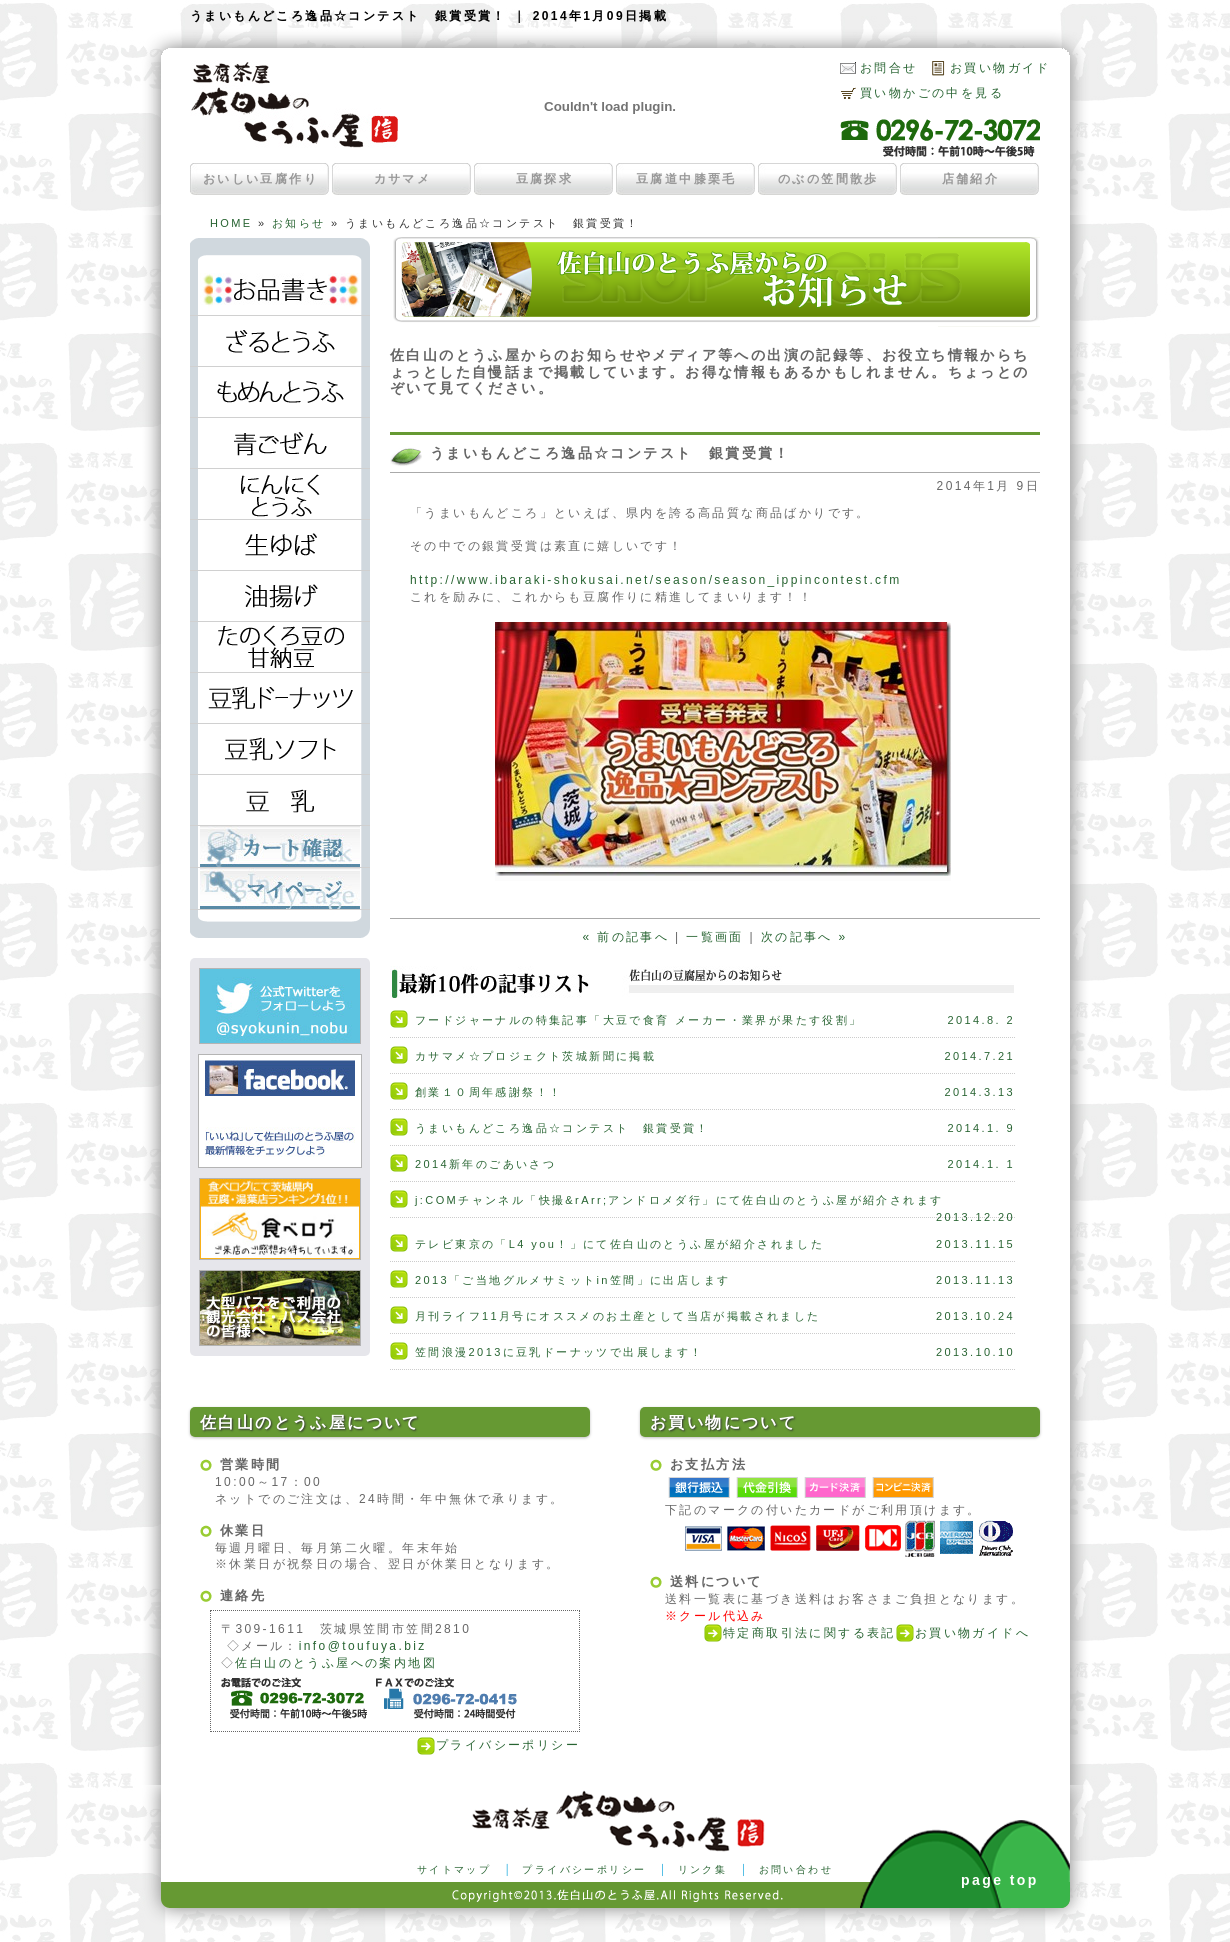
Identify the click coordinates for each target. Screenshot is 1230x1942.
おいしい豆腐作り (260, 179)
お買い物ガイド (1000, 68)
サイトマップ (454, 1869)
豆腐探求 (545, 179)
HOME (231, 223)
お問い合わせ (796, 1869)
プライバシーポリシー (498, 1745)
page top (1000, 1880)
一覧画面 (715, 937)
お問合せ (889, 68)
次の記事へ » (804, 937)
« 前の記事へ (625, 937)
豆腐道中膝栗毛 (686, 179)
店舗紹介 (971, 179)
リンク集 (703, 1869)
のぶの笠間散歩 (828, 179)
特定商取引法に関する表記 (800, 1633)
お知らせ (299, 223)
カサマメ (403, 179)
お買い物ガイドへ (963, 1633)
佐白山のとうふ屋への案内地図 (336, 1663)
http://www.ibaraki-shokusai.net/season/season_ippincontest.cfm (656, 580)
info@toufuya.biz (363, 1646)
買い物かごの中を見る (932, 93)
